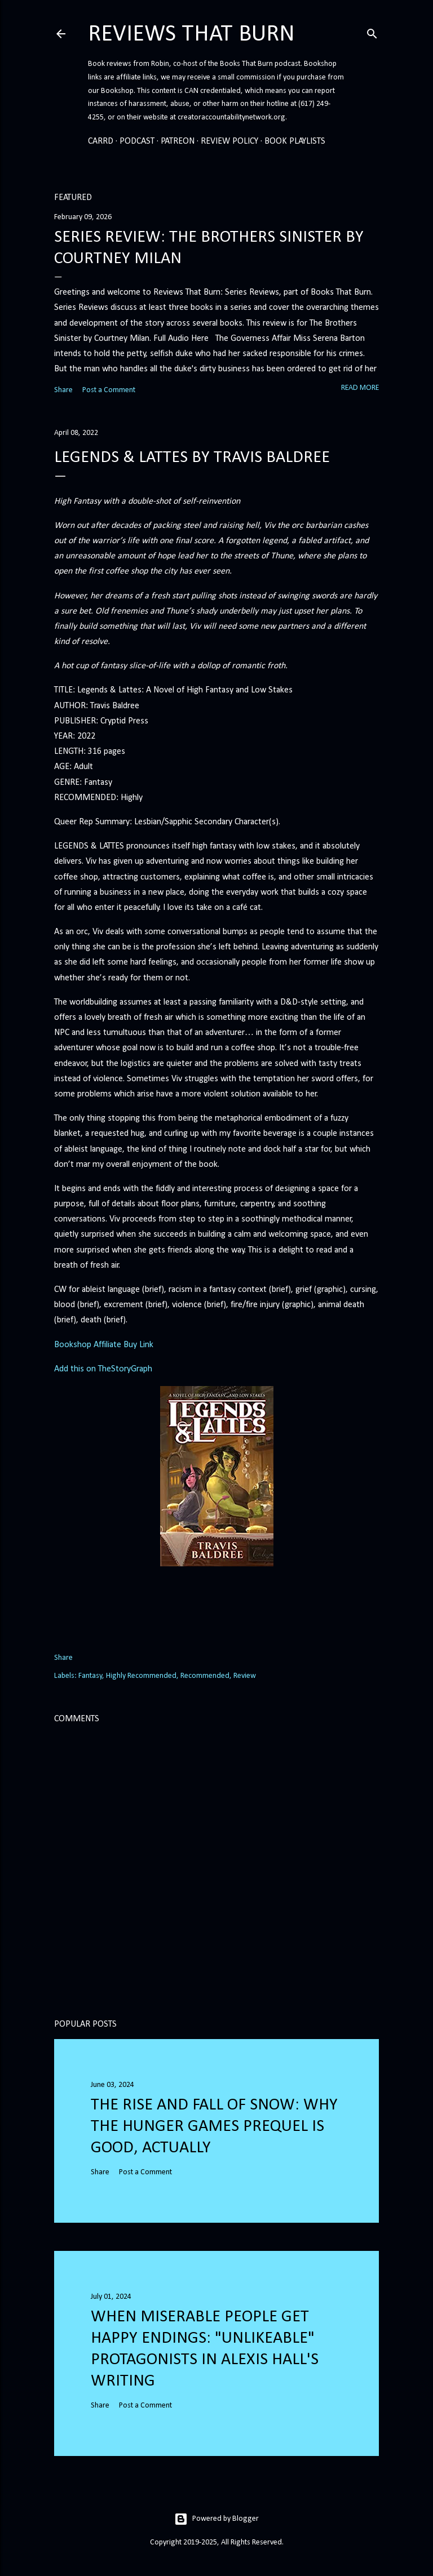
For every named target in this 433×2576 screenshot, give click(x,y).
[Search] (372, 32)
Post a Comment (108, 390)
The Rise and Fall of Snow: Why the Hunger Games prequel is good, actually (214, 2127)
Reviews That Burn (191, 35)
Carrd (100, 141)
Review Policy (229, 141)
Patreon (178, 141)
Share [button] (63, 390)
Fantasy (90, 1676)
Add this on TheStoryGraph (103, 1369)
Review (244, 1676)
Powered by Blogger (216, 2519)
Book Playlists (294, 141)
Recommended (204, 1676)
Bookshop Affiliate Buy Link (103, 1344)
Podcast (137, 141)
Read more (360, 388)
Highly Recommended (141, 1676)
